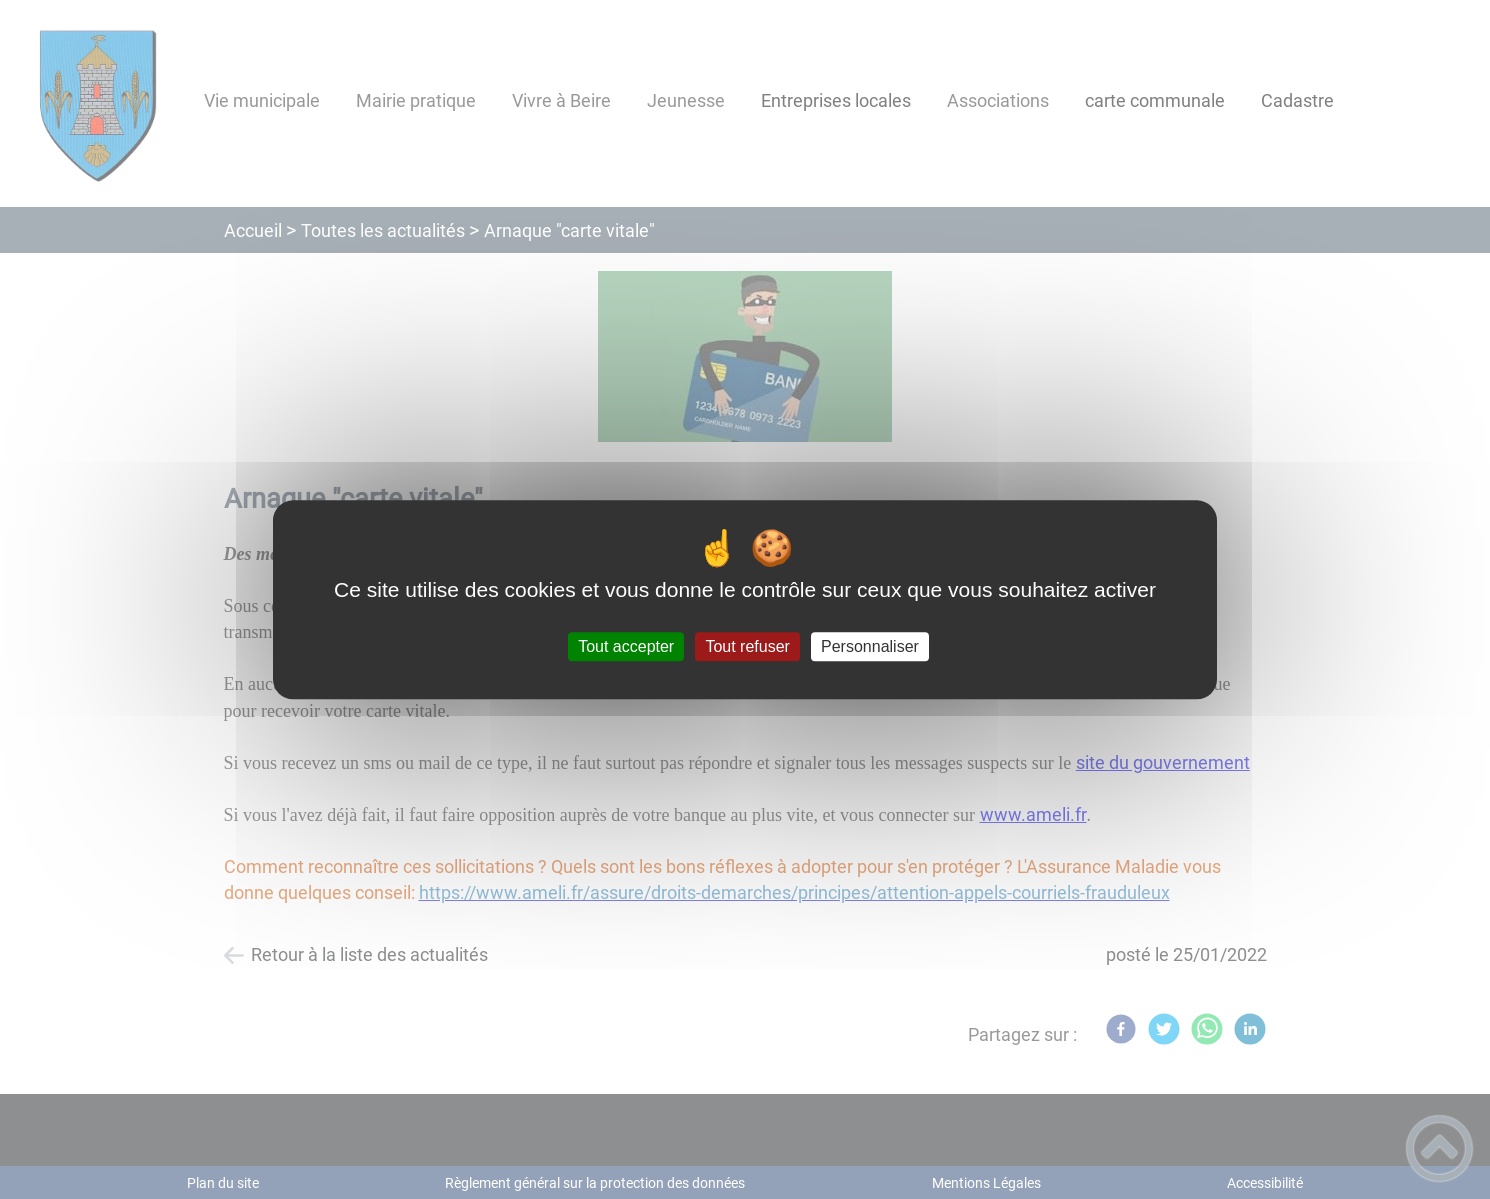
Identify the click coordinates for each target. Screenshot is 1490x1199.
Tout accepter (626, 646)
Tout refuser (747, 646)
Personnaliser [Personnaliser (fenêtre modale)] (870, 646)
